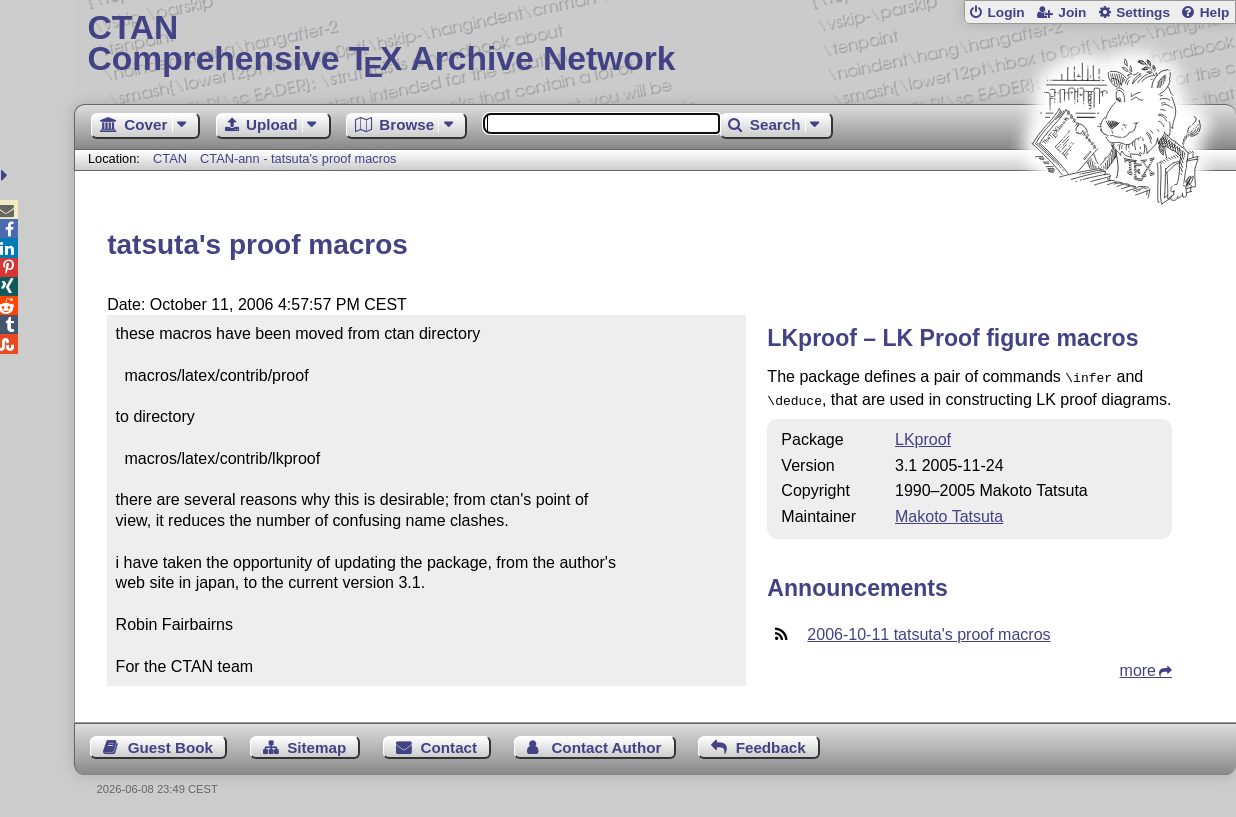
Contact (449, 743)
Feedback (771, 743)
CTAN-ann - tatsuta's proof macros (298, 158)
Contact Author (606, 743)
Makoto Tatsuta (949, 512)
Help (1215, 12)
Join (1072, 12)
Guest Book (170, 743)
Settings (1143, 12)
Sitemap (316, 743)
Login (1005, 12)
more (1138, 666)
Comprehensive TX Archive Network (654, 45)
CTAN (170, 158)
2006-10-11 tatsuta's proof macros (928, 630)
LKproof (923, 435)
